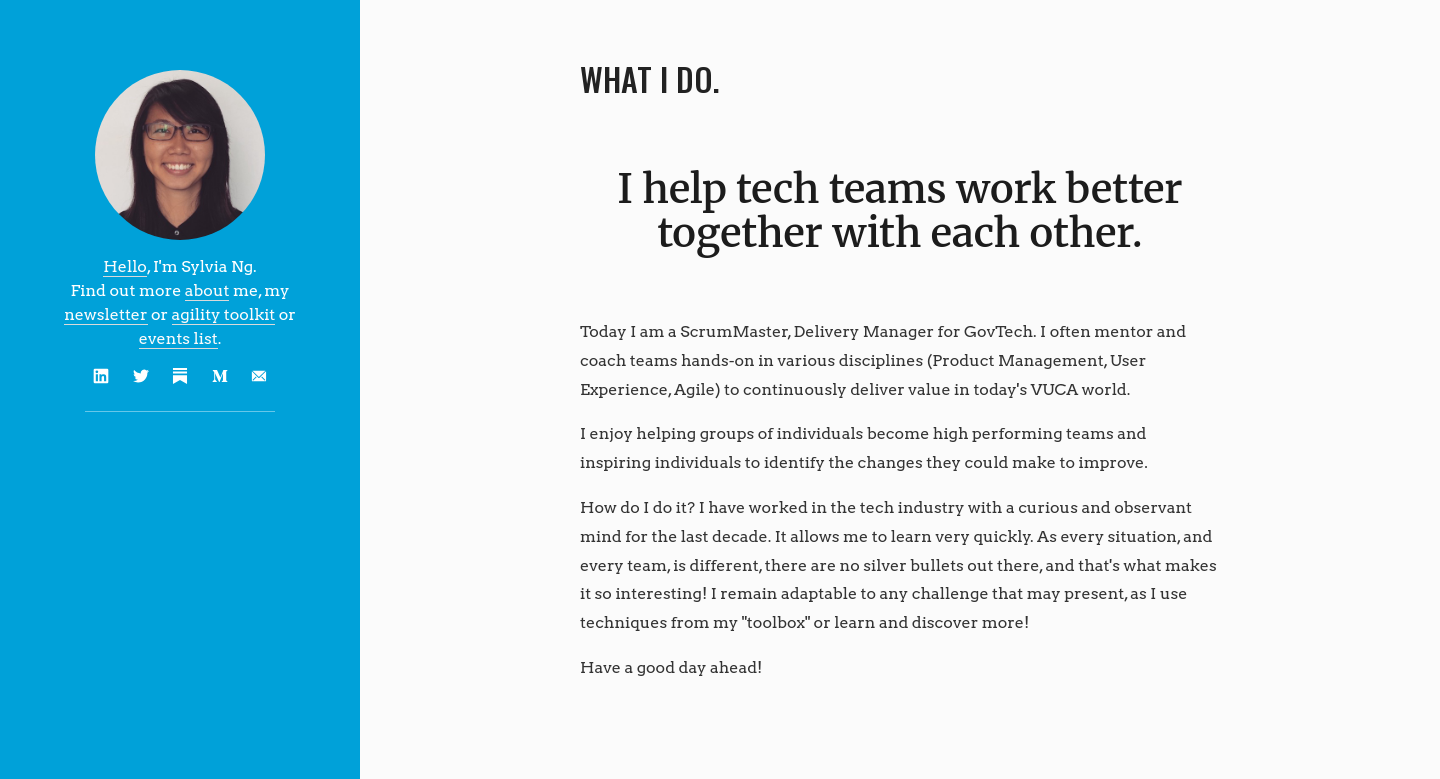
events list (178, 338)
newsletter (105, 314)
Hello (125, 266)
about (207, 290)
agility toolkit (224, 314)
